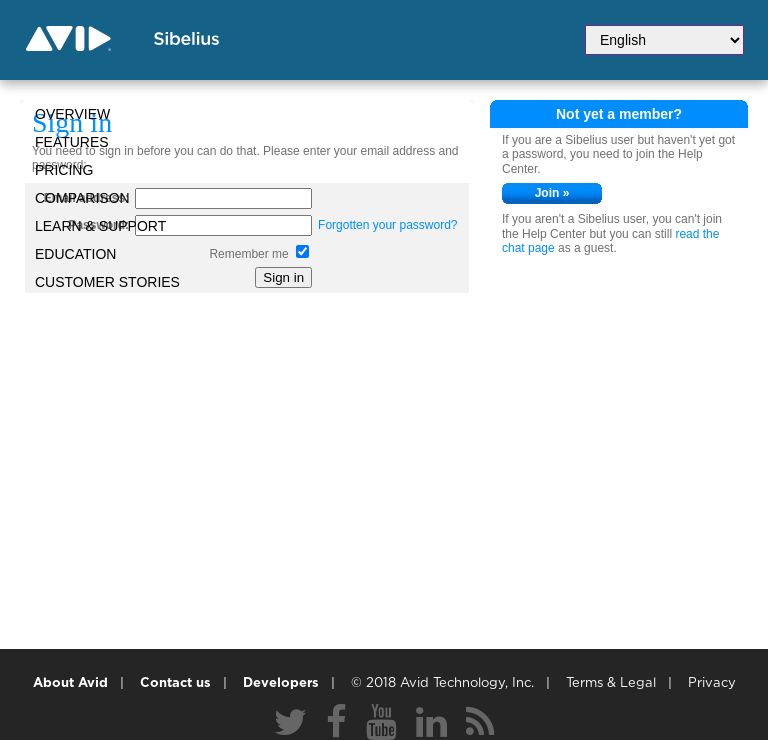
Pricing (64, 170)
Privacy (712, 683)
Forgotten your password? (387, 225)
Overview (72, 114)
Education (75, 254)
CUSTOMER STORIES (107, 282)
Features (72, 142)
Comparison (82, 198)
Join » (552, 193)
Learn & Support (100, 226)
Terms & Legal (611, 683)
